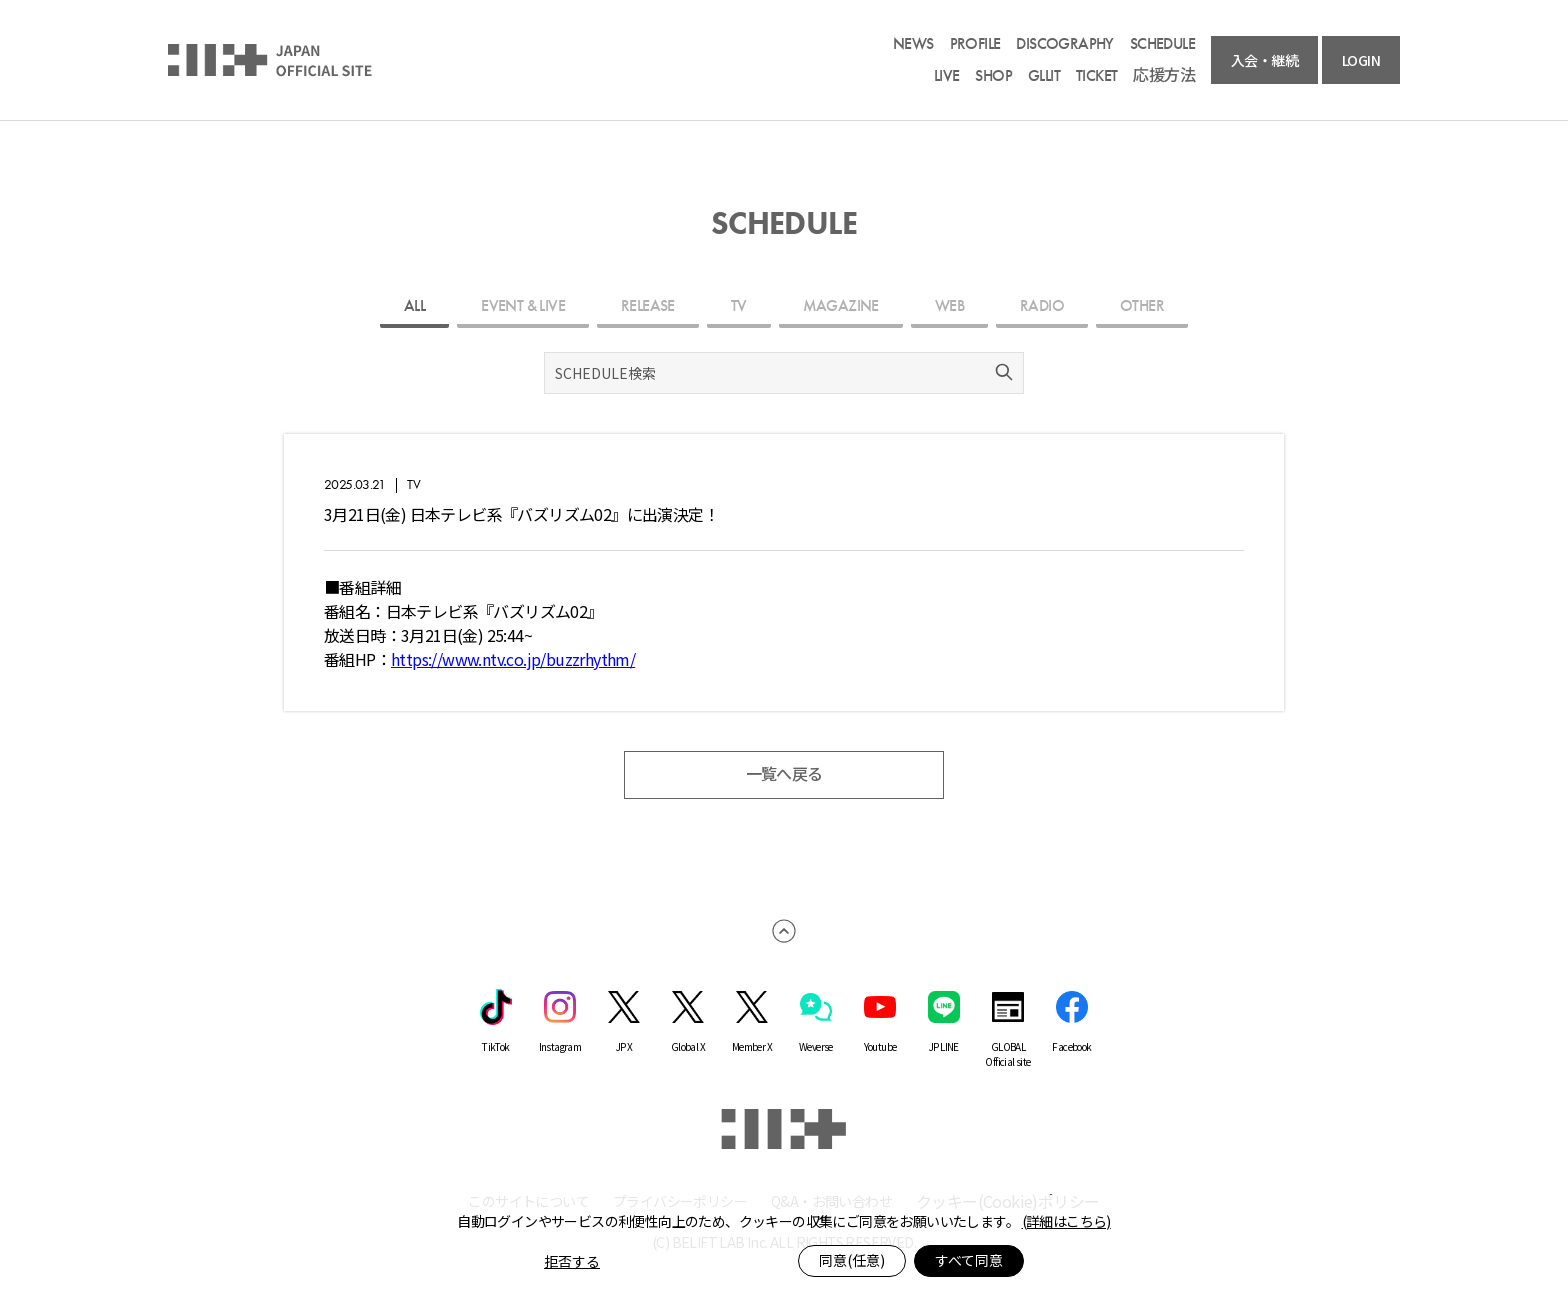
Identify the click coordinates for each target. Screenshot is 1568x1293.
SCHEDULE (1162, 44)
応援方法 (1164, 76)
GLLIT (1044, 76)
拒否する (572, 1261)
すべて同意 (969, 1260)
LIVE (947, 76)
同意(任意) (852, 1260)
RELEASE (648, 305)
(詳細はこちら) (1066, 1221)
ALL (414, 305)
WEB (949, 305)
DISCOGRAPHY (1064, 44)
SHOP (993, 76)
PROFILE (975, 44)
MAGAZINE (841, 305)
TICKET (1096, 76)
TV (739, 305)
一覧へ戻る (784, 774)
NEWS (913, 44)
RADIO (1042, 305)
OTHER (1142, 305)
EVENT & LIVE (523, 305)
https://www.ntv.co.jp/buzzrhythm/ (513, 659)
